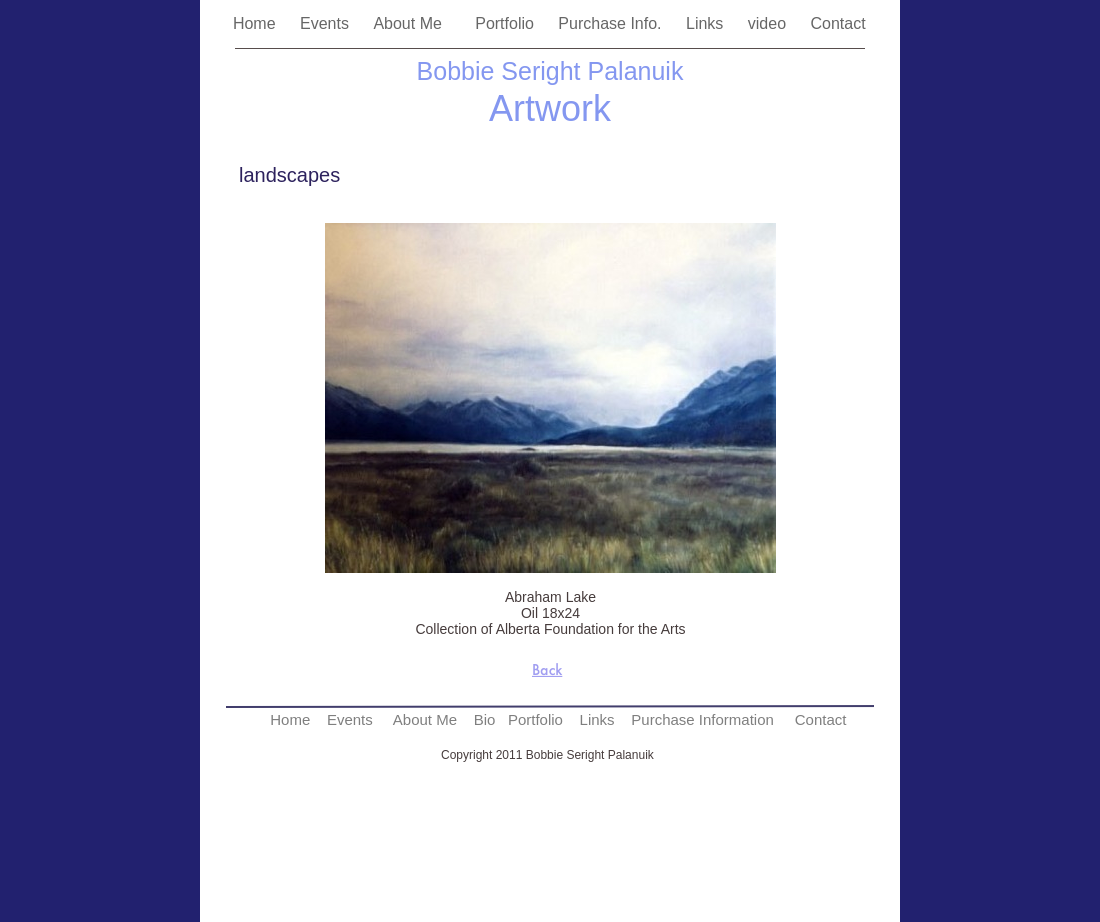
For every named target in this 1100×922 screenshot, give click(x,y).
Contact (840, 23)
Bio (485, 719)
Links (707, 23)
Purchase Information (702, 719)
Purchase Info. (612, 23)
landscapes (289, 175)
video (769, 23)
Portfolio (506, 23)
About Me (414, 23)
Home (256, 23)
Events (326, 23)
